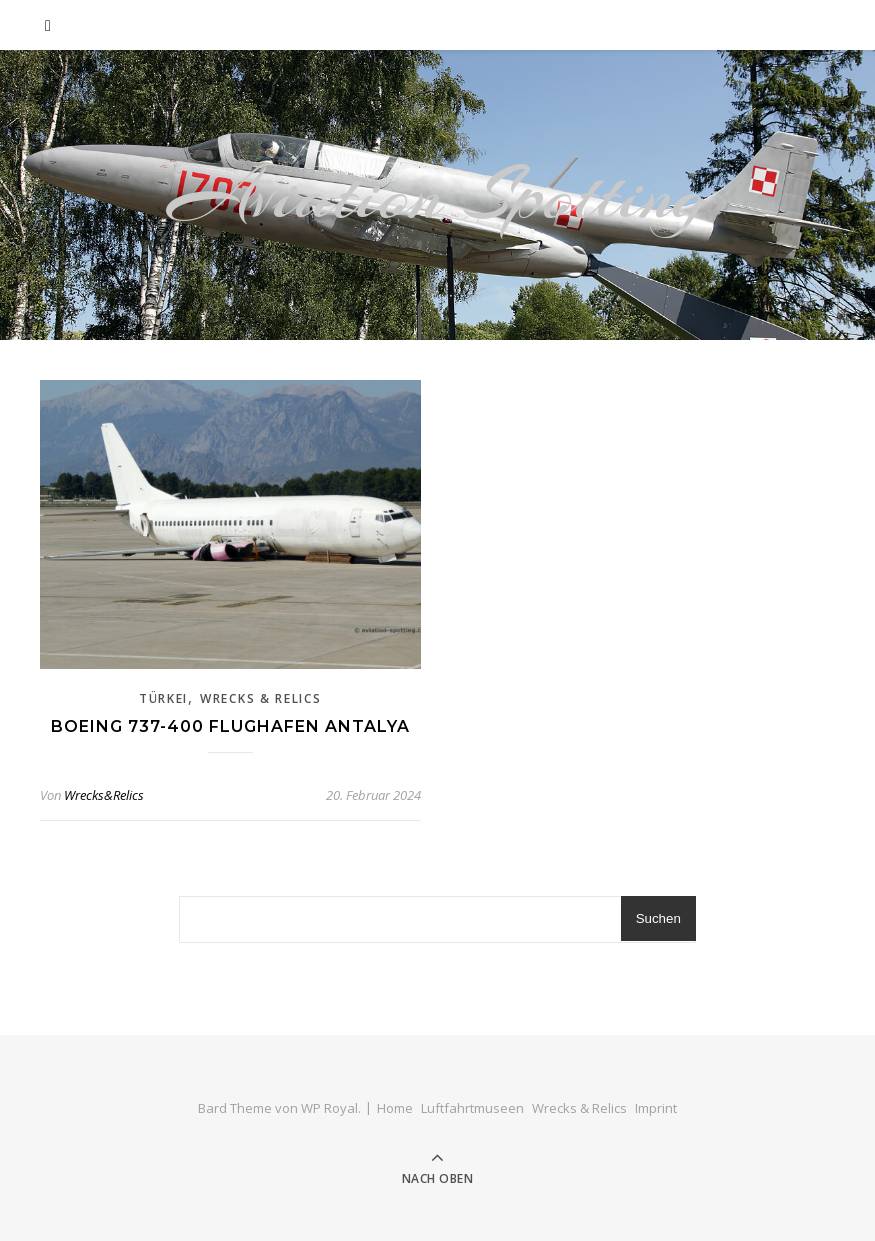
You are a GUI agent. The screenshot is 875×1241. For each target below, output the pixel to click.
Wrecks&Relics (104, 795)
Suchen (658, 918)
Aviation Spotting (437, 195)
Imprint (656, 1108)
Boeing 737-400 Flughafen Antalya (230, 726)
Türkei (163, 698)
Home (395, 1108)
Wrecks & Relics (261, 698)
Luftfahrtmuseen (472, 1108)
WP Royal (329, 1108)
